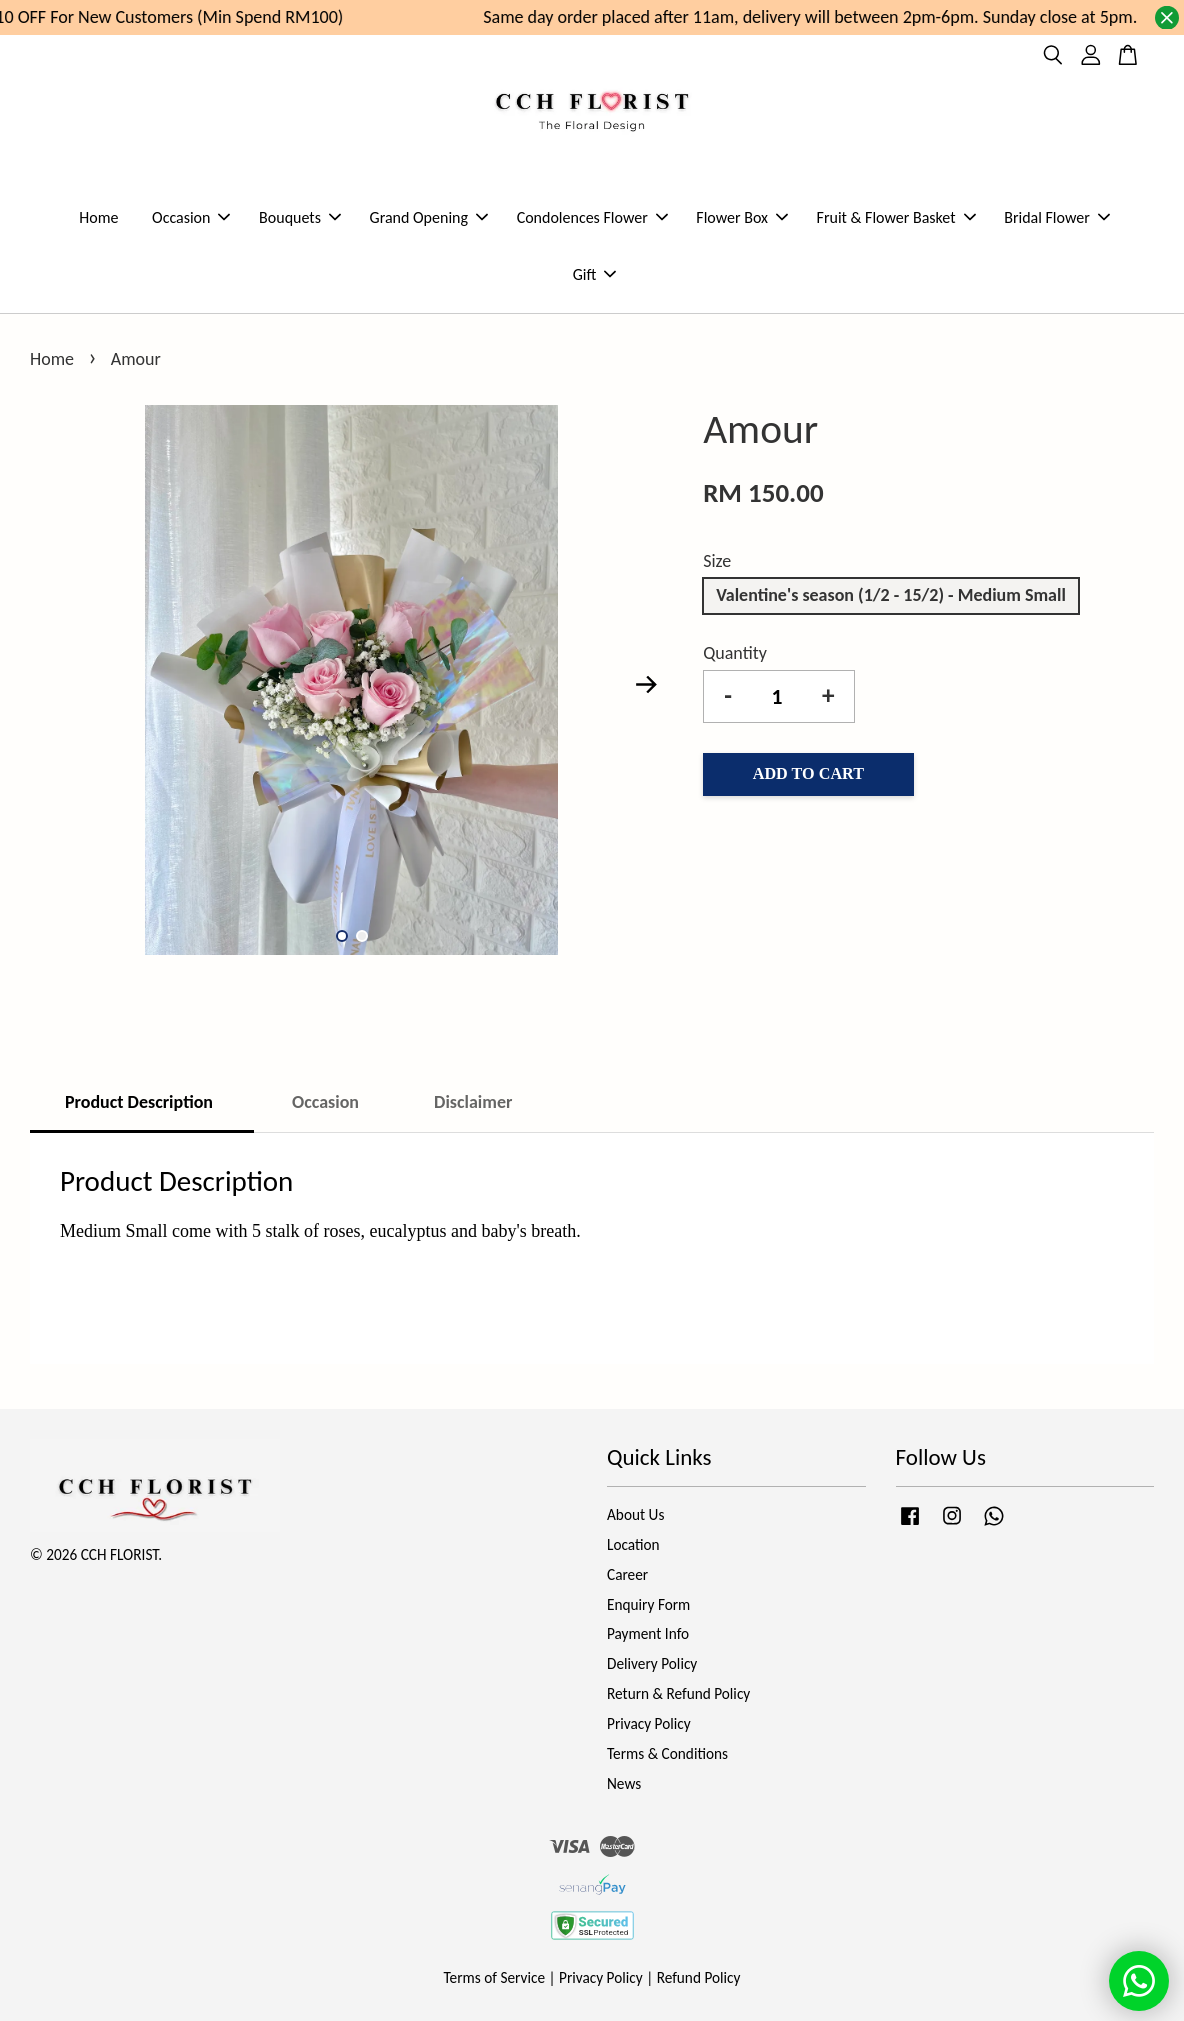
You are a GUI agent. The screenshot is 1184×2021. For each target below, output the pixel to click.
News (624, 1783)
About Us (635, 1514)
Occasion (191, 217)
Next (646, 685)
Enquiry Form (648, 1604)
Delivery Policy (652, 1663)
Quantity (735, 653)
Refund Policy (699, 1977)
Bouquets (300, 217)
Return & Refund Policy (678, 1693)
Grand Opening (429, 217)
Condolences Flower (592, 217)
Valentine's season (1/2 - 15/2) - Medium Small (891, 595)
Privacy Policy (649, 1723)
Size (717, 561)
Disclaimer (473, 1102)
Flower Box (742, 217)
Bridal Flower (1057, 217)
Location (633, 1544)
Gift (595, 274)
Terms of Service (495, 1977)
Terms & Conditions (667, 1753)
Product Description (141, 1102)
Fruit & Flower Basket (896, 217)
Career (627, 1574)
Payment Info (648, 1633)
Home (98, 217)
